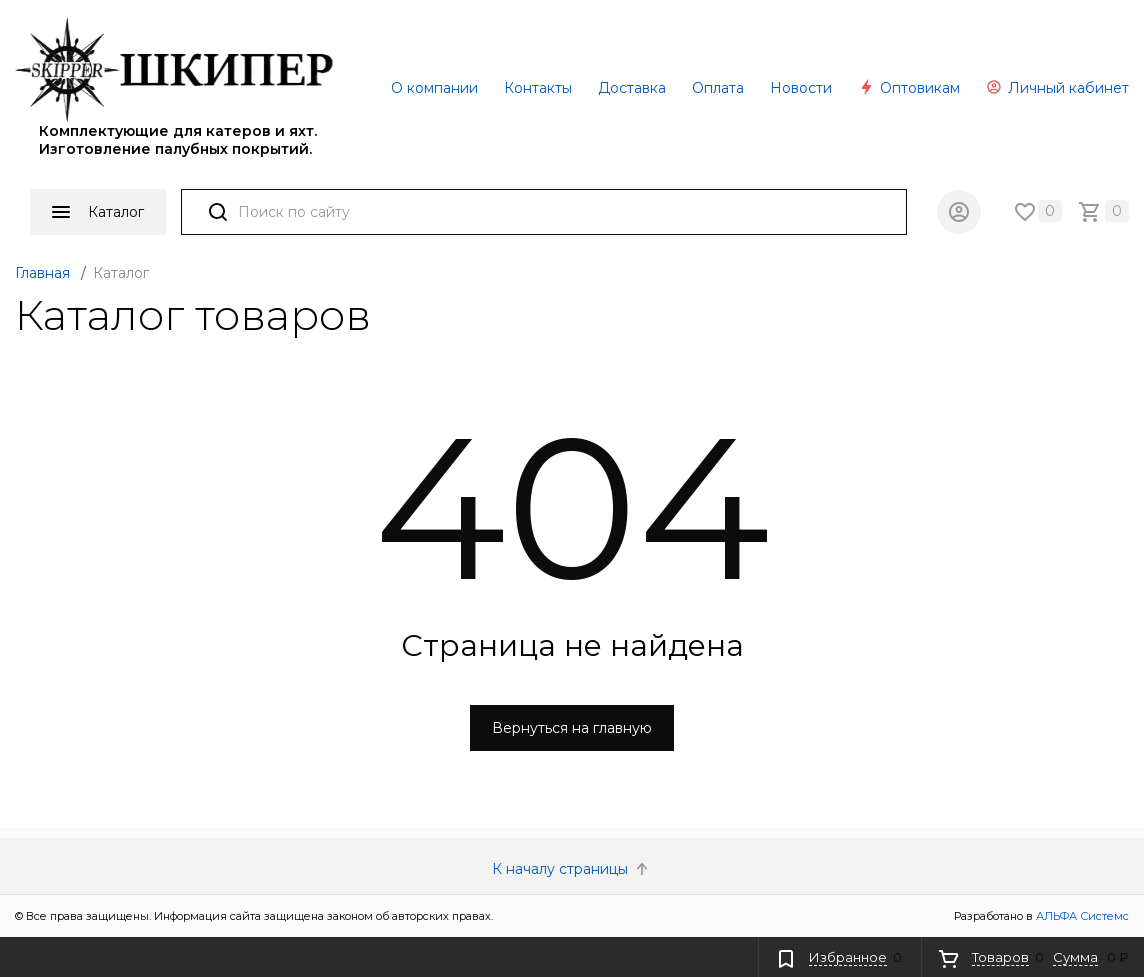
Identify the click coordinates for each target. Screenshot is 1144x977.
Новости (801, 88)
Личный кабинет (1057, 88)
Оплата (718, 88)
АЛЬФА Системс (1081, 916)
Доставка (632, 88)
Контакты (538, 88)
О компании (434, 88)
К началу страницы (572, 869)
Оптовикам (909, 88)
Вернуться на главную (572, 728)
